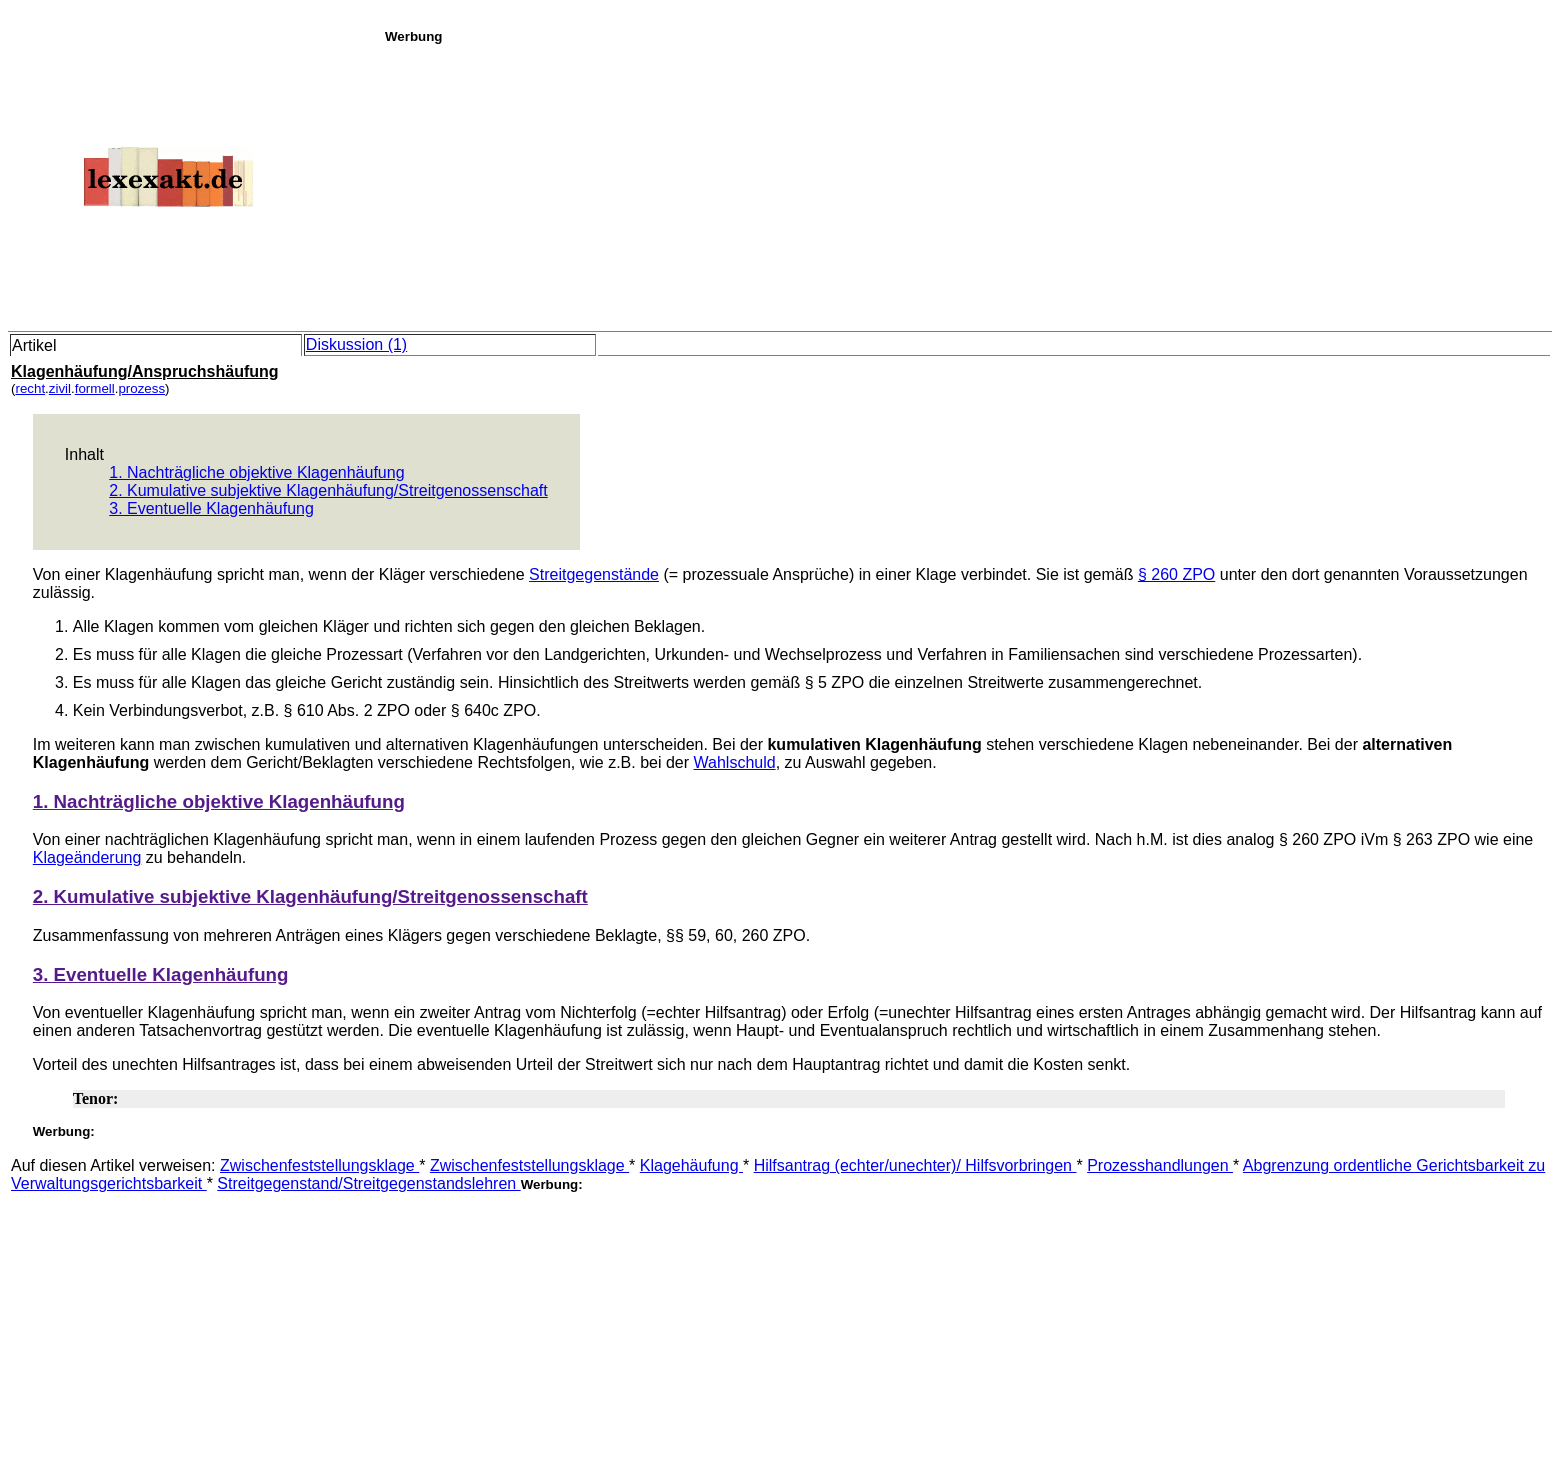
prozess (141, 388)
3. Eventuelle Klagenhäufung (211, 508)
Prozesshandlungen (1160, 1165)
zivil (60, 388)
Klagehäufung (691, 1165)
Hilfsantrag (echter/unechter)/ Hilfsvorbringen (915, 1165)
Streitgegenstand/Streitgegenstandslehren (368, 1183)
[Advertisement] (967, 184)
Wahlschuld (735, 762)
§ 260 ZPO (1176, 574)
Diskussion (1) (356, 344)
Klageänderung (87, 857)
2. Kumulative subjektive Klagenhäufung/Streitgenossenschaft (328, 490)
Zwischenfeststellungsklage (319, 1165)
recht (30, 388)
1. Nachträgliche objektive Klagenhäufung (256, 472)
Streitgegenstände (594, 574)
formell (95, 388)
